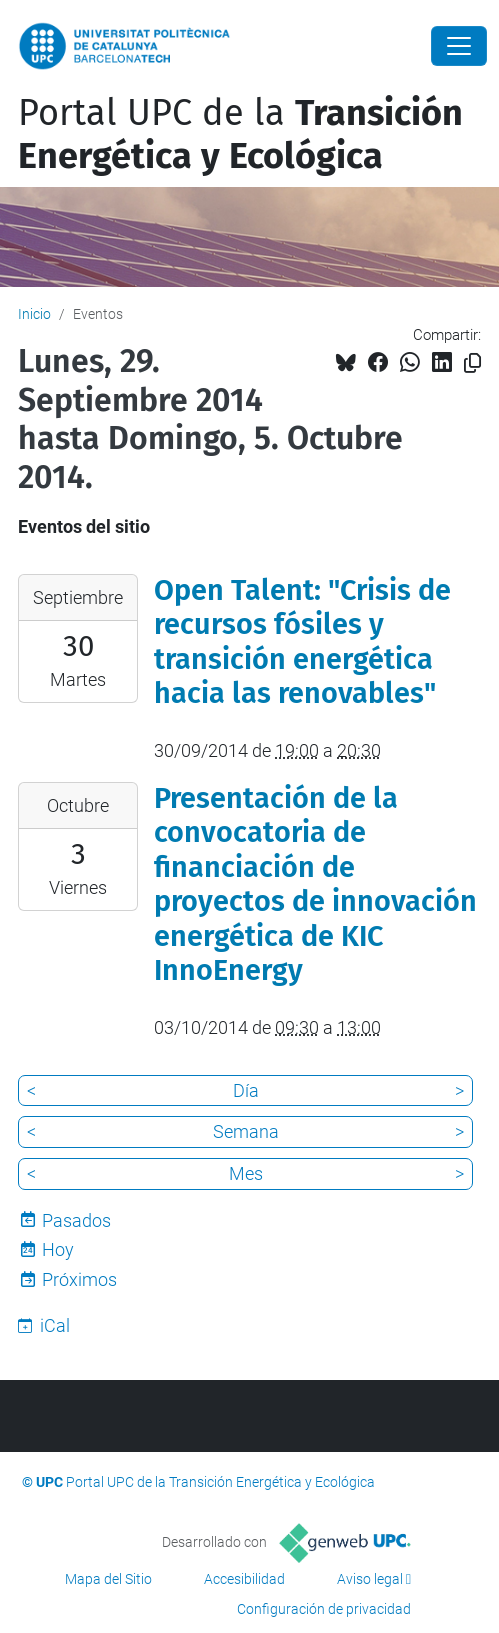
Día (246, 1090)
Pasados (76, 1220)
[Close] (459, 46)
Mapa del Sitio (108, 1579)
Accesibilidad (244, 1579)
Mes (246, 1173)
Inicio (34, 314)
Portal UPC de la (240, 134)
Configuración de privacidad (324, 1609)
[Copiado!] (472, 363)
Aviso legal (370, 1579)
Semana (246, 1131)
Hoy (58, 1249)
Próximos (79, 1279)
